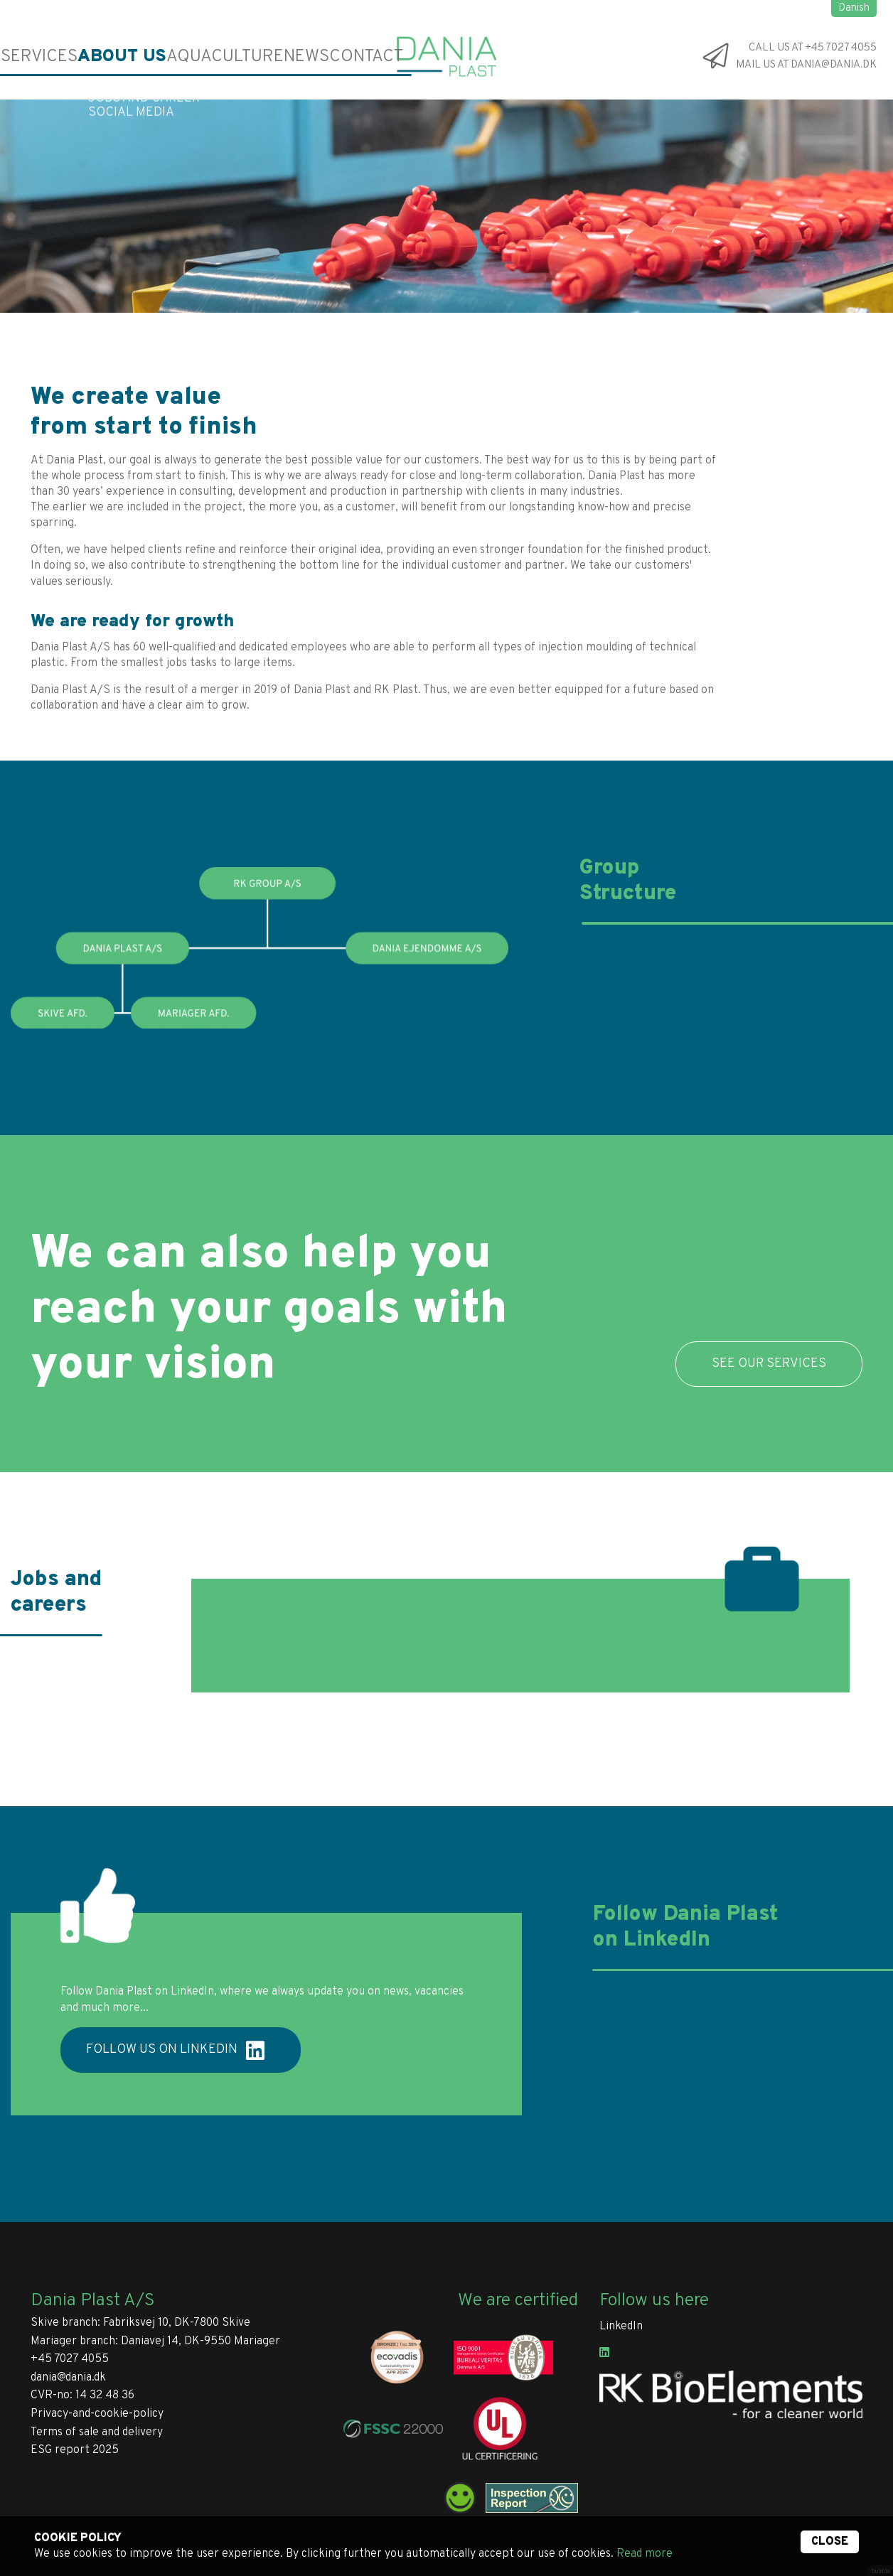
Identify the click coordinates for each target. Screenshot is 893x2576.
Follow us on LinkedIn (175, 2050)
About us (90, 56)
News (225, 56)
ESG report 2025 (75, 2450)
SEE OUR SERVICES (769, 1364)
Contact (273, 56)
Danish (854, 8)
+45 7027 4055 (70, 2359)
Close (829, 2542)
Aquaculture (163, 56)
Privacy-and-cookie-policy (97, 2414)
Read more (644, 2554)
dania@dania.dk (68, 2378)
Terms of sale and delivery (97, 2432)
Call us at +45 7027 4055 (813, 48)
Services (30, 56)
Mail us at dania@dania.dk (806, 66)
